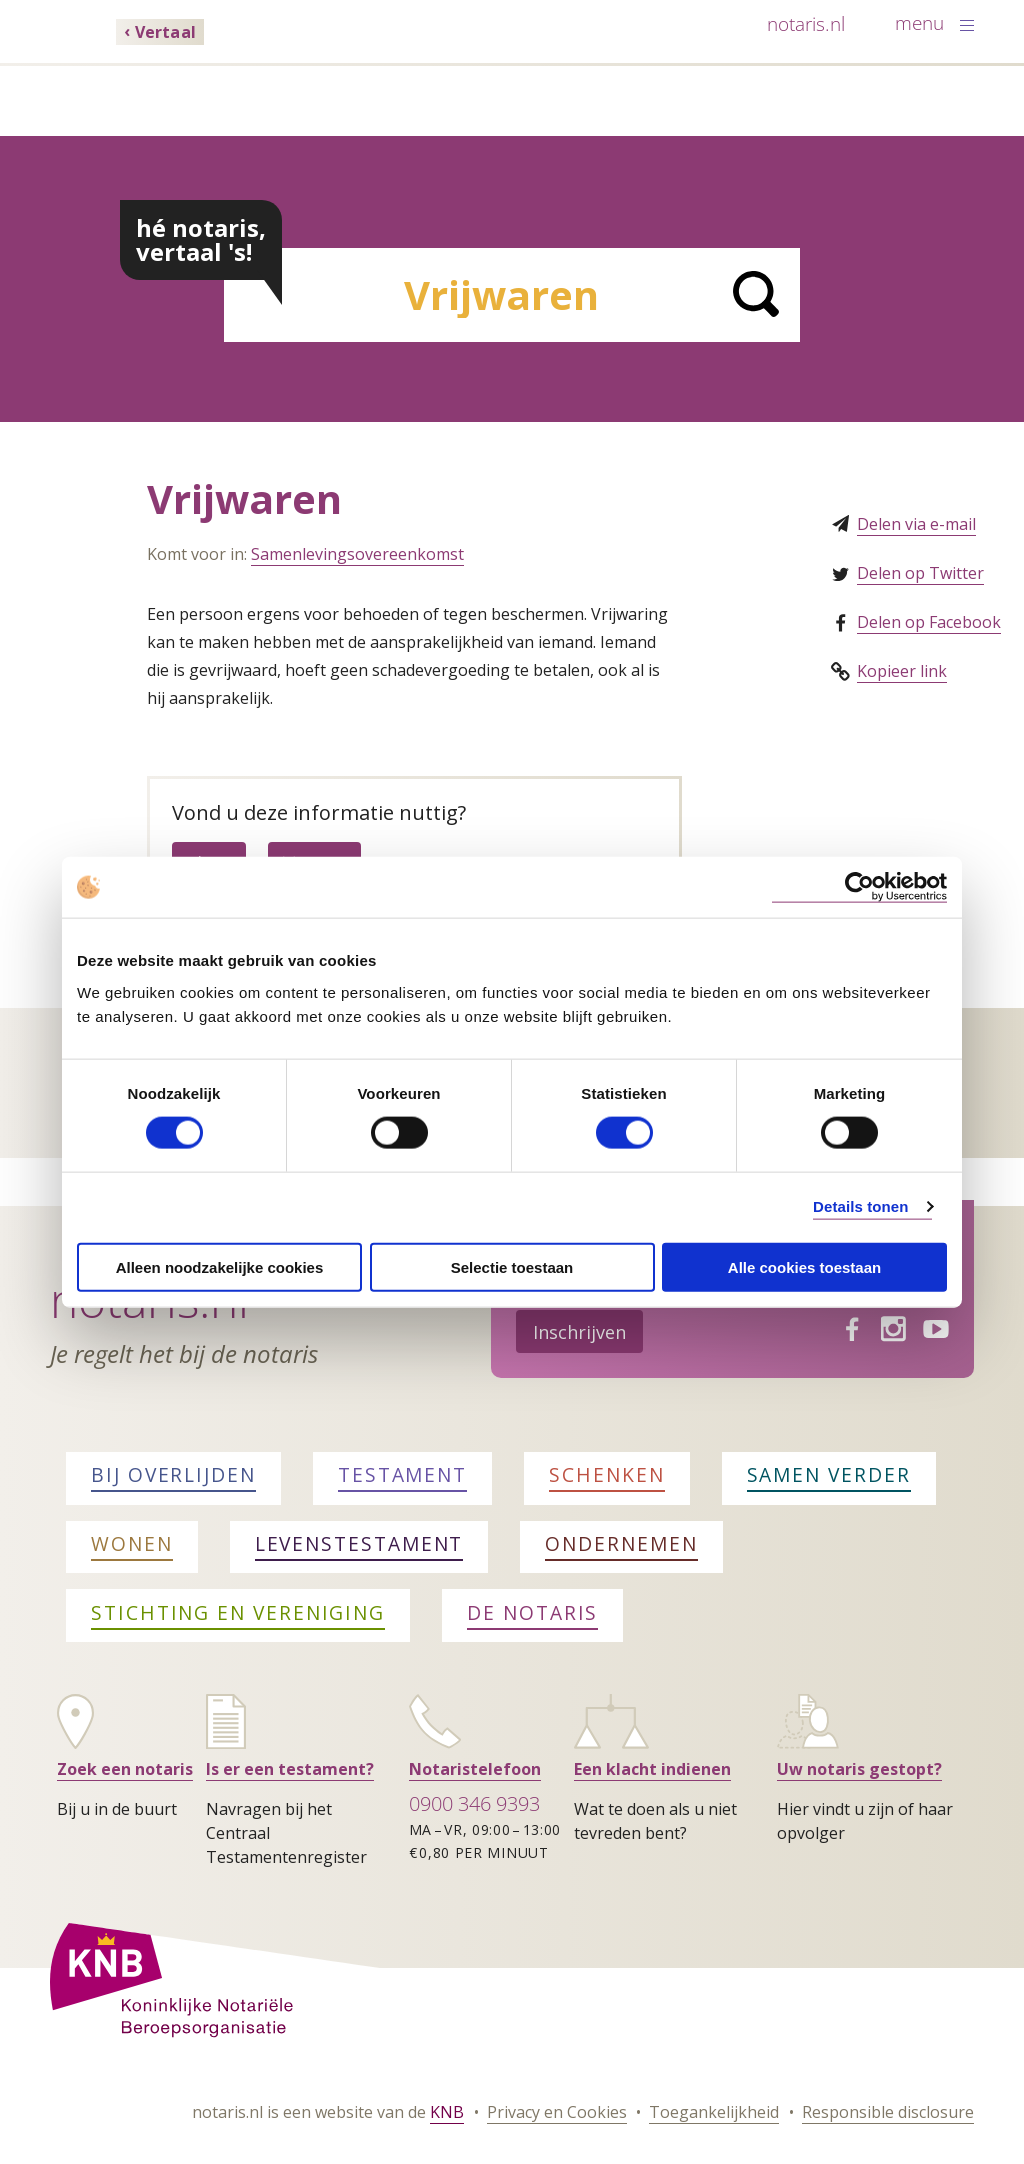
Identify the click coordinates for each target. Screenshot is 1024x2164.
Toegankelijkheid (714, 2112)
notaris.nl (806, 23)
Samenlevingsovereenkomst (357, 554)
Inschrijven (579, 1332)
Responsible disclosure (888, 2112)
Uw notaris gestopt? (859, 1769)
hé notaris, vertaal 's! (201, 239)
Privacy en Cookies (557, 2112)
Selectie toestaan (512, 1266)
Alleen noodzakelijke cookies (220, 1266)
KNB (447, 2112)
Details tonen (860, 1206)
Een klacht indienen (652, 1769)
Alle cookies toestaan (804, 1266)
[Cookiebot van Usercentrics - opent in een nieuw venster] (859, 887)
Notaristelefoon (475, 1769)
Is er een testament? (290, 1769)
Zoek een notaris (125, 1769)
